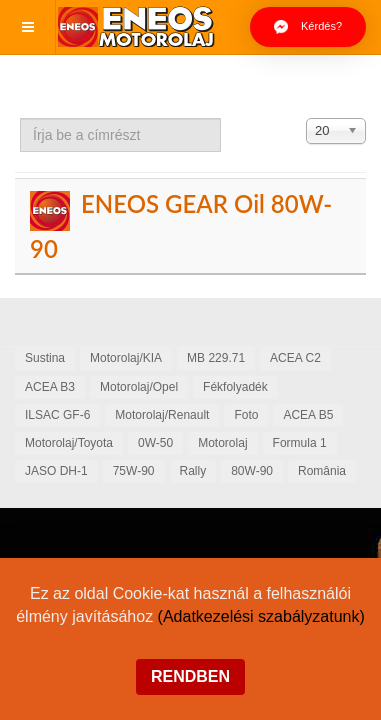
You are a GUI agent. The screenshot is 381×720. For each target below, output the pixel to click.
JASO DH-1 (56, 471)
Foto (246, 415)
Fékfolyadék (235, 387)
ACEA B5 (308, 415)
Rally (193, 471)
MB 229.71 (216, 358)
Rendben (190, 676)
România (322, 471)
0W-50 (155, 443)
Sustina (45, 358)
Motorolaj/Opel (139, 387)
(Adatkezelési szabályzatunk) (261, 616)
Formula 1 (300, 443)
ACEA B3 (50, 387)
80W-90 (252, 471)
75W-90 (134, 471)
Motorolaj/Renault (162, 415)
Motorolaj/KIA (126, 358)
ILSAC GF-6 (57, 415)
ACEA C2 (295, 358)
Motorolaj (222, 443)
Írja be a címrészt (20, 118)
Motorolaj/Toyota (69, 443)
